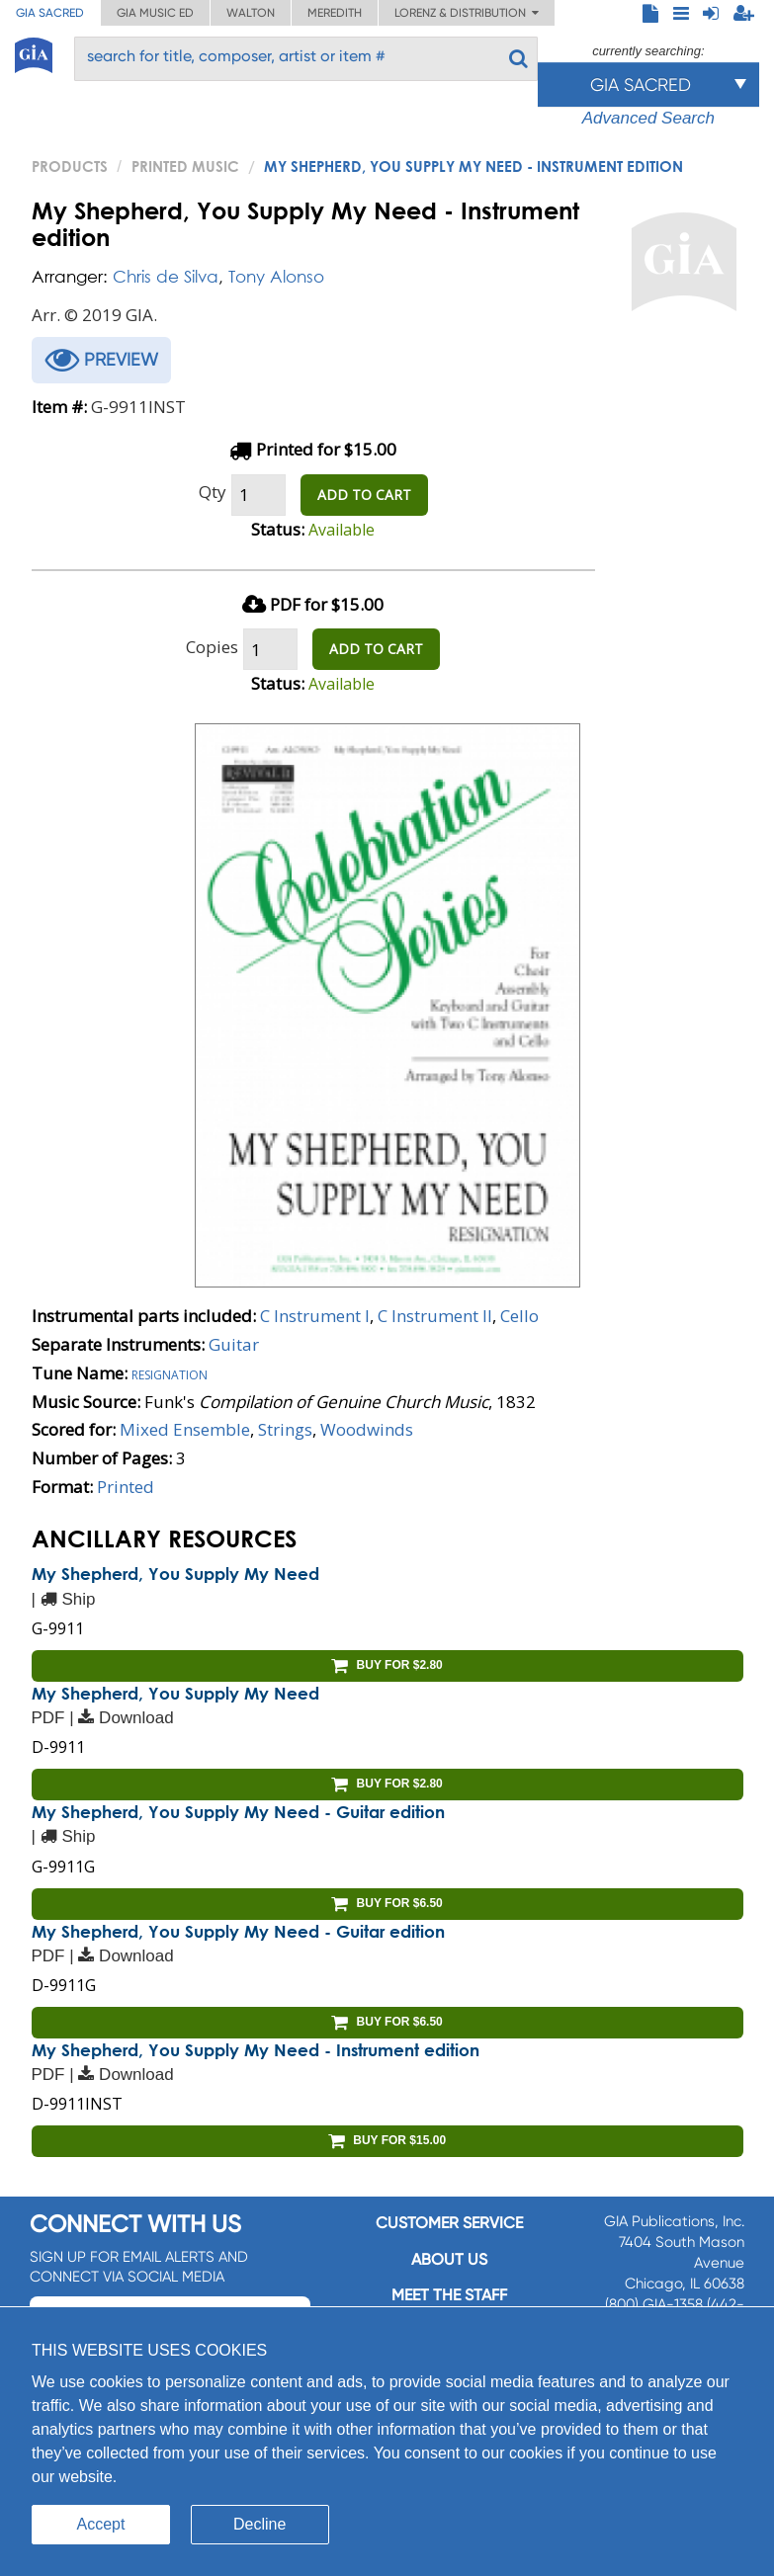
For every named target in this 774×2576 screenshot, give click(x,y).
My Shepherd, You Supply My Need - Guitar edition (238, 1811)
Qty (212, 491)
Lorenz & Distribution (466, 13)
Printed (125, 1486)
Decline (259, 2524)
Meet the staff (449, 2294)
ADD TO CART (364, 494)
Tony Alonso (276, 276)
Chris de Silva (165, 276)
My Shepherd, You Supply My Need (175, 1573)
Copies (212, 646)
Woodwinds (366, 1429)
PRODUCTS (70, 166)
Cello (519, 1315)
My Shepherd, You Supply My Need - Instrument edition (255, 2049)
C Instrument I (315, 1315)
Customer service (449, 2222)
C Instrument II (435, 1315)
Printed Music (185, 166)
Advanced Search (648, 118)
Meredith (334, 13)
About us (449, 2259)
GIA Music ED (155, 13)
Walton (250, 13)
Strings (285, 1429)
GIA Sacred (50, 13)
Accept (101, 2524)
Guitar (234, 1344)
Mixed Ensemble (185, 1429)
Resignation (169, 1373)
